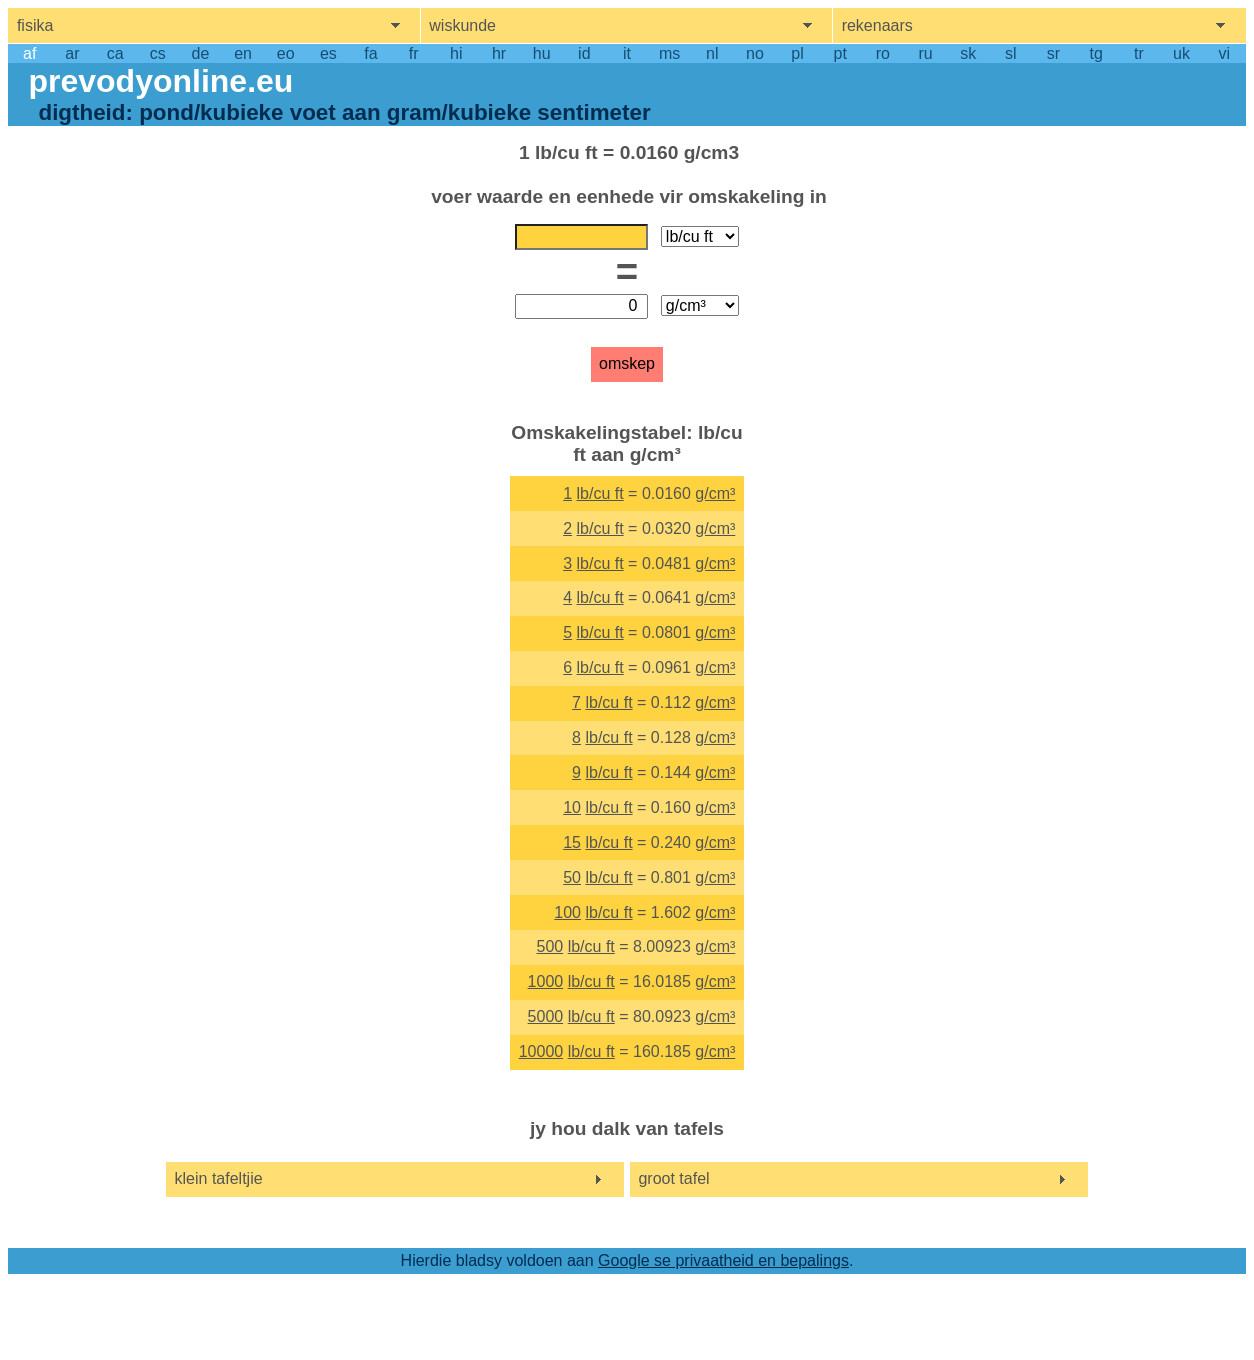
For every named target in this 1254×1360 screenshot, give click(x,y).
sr (1053, 53)
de (201, 53)
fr (414, 53)
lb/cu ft (600, 493)
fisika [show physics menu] (35, 25)
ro (883, 53)
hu (542, 53)
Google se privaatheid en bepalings (723, 1260)
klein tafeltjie (219, 1178)
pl (797, 53)
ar (72, 53)
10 (572, 807)
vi (1224, 53)
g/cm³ (715, 493)
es (328, 53)
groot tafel (673, 1178)
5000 (546, 1016)
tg (1096, 53)
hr (499, 53)
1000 (546, 981)
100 (567, 912)
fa (370, 53)
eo (286, 53)
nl (712, 53)
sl (1011, 53)
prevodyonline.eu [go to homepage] (160, 81)
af (29, 53)
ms (669, 53)
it (627, 53)
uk (1181, 53)
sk (968, 53)
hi (456, 53)
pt (840, 53)
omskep (627, 363)
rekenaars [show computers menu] (877, 25)
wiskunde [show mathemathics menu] (462, 25)
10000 (541, 1051)
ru (925, 53)
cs (158, 53)
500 (549, 946)
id (584, 53)
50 (572, 877)
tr (1139, 53)
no (755, 53)
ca (115, 53)
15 (572, 842)
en (243, 53)
